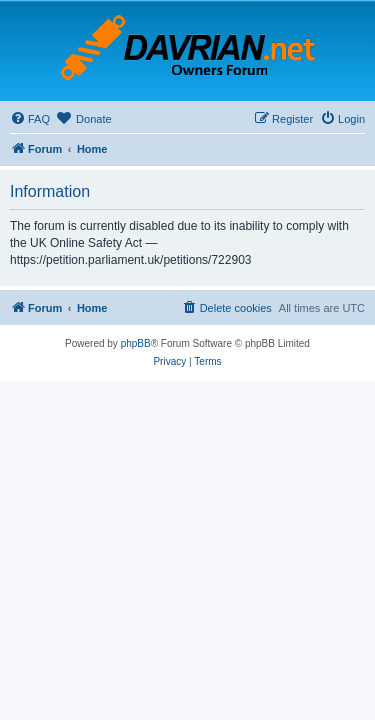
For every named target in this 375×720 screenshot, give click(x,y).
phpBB (136, 343)
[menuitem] (30, 119)
